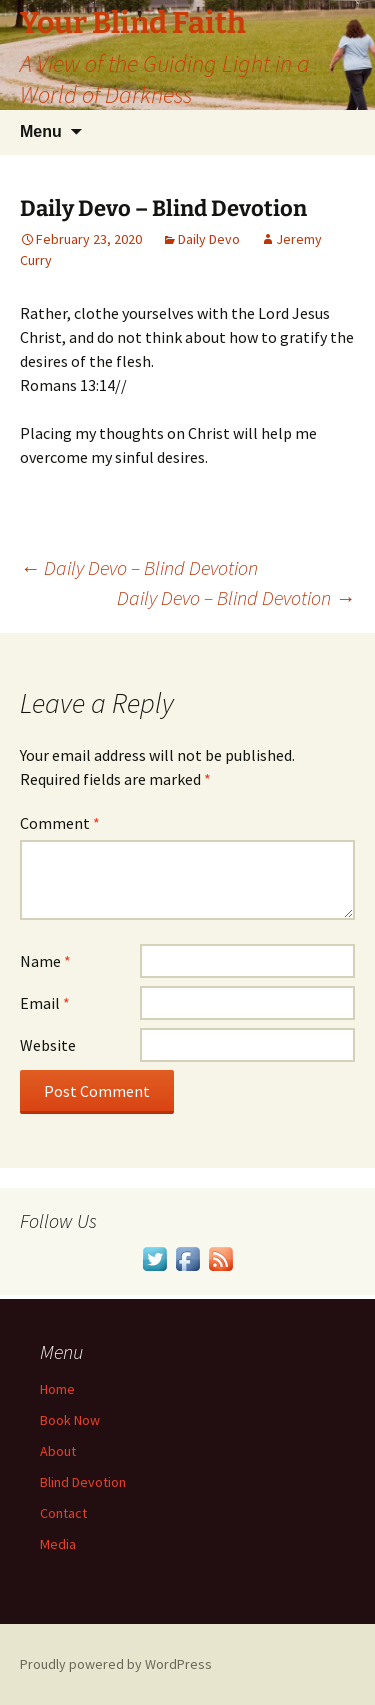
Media (58, 1544)
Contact (63, 1513)
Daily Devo (209, 239)
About (58, 1451)
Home (57, 1389)
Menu (41, 131)
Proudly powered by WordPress (116, 1664)
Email (45, 1003)
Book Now (70, 1420)
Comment (60, 823)
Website (48, 1045)
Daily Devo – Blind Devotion (139, 567)
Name (45, 961)
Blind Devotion (83, 1482)
